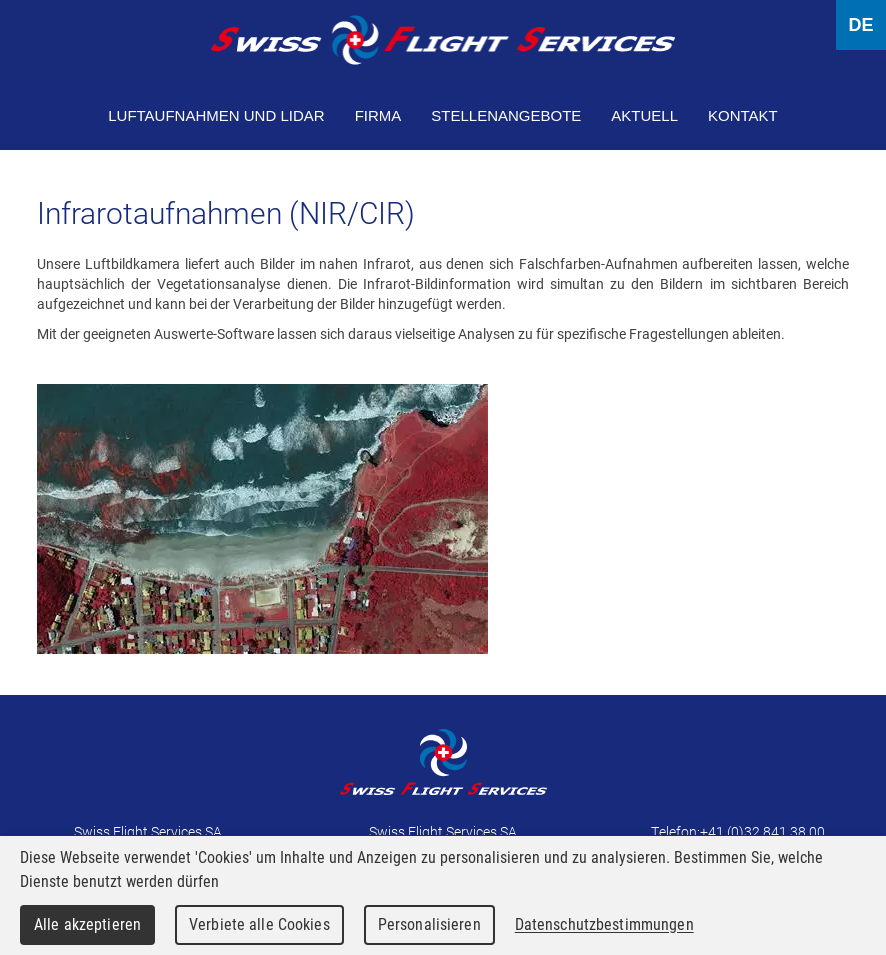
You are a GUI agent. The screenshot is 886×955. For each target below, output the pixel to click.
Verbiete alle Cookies (259, 924)
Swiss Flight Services (443, 40)
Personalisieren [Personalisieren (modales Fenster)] (429, 924)
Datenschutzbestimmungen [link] (604, 924)
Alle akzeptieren (87, 924)
